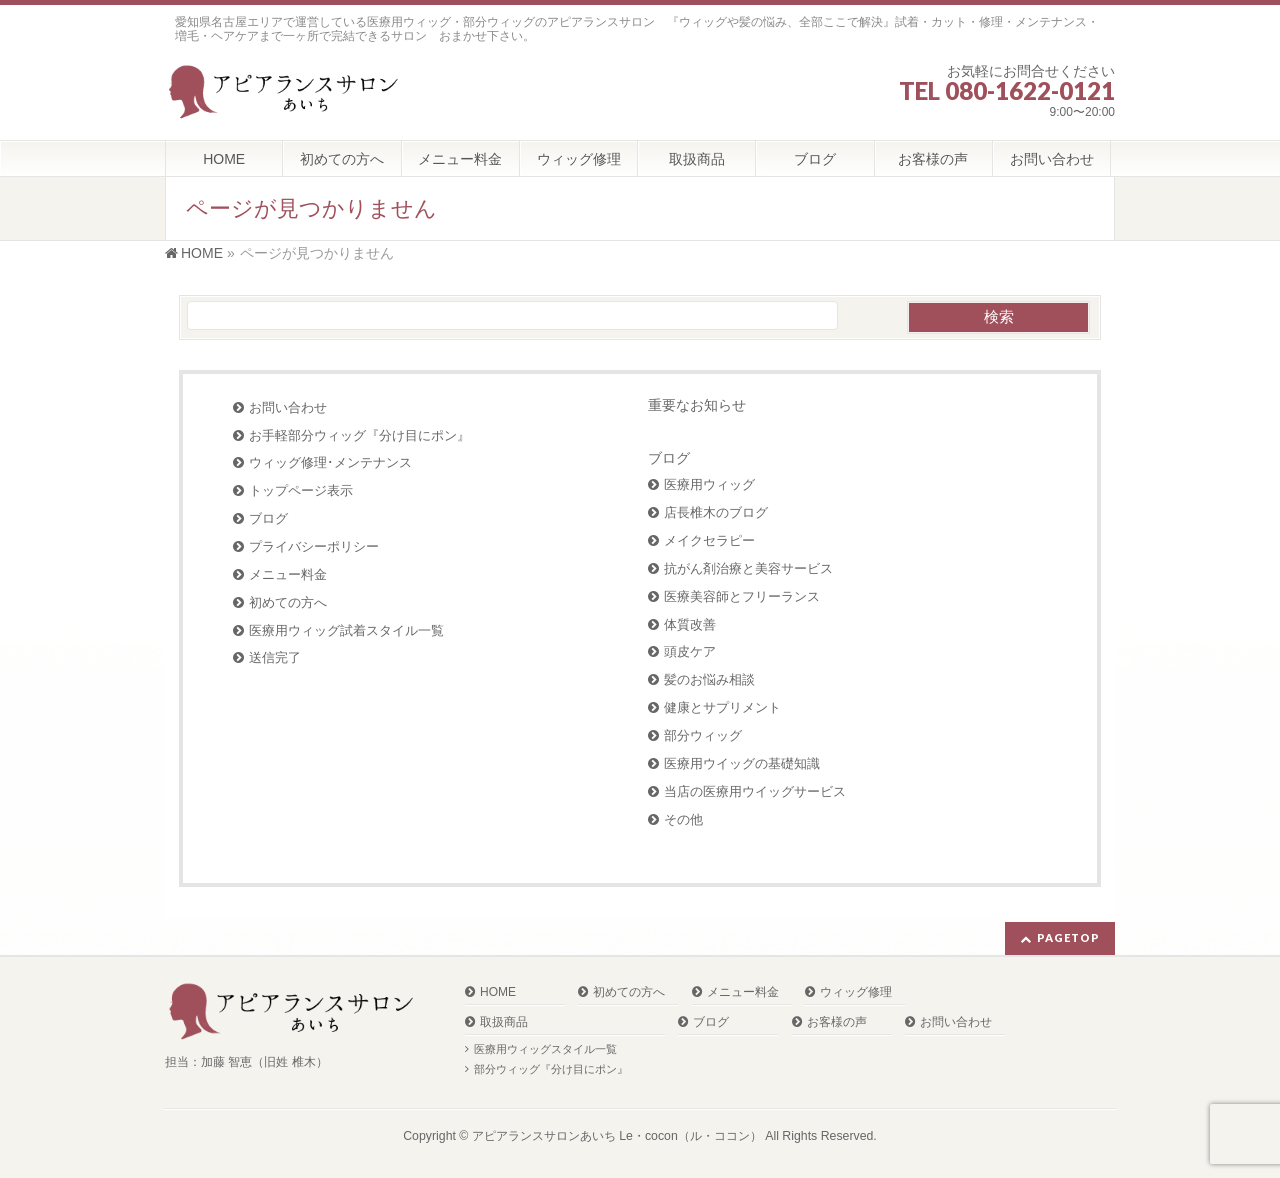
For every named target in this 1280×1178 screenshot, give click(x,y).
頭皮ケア (690, 651)
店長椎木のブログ (716, 512)
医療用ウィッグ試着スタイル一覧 (346, 630)
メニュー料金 (288, 574)
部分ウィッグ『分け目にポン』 (551, 1069)
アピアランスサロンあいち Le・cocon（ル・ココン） (617, 1136)
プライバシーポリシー (314, 546)
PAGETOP (1068, 937)
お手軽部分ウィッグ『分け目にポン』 (359, 435)
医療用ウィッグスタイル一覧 (545, 1049)
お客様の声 (837, 1022)
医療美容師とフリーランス (742, 596)
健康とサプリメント (722, 707)
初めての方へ (288, 602)
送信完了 (275, 657)
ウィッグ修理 (856, 992)
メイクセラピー (709, 540)
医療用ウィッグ (709, 484)
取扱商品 (504, 1022)
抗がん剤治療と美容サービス (748, 568)
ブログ (268, 518)
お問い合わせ (288, 407)
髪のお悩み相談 (709, 679)
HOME (498, 992)
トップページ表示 (301, 490)
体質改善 (690, 624)
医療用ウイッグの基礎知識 (742, 763)
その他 (683, 819)
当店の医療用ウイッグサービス (755, 791)
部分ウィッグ (703, 735)
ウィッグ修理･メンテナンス (330, 462)
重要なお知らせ (697, 405)
